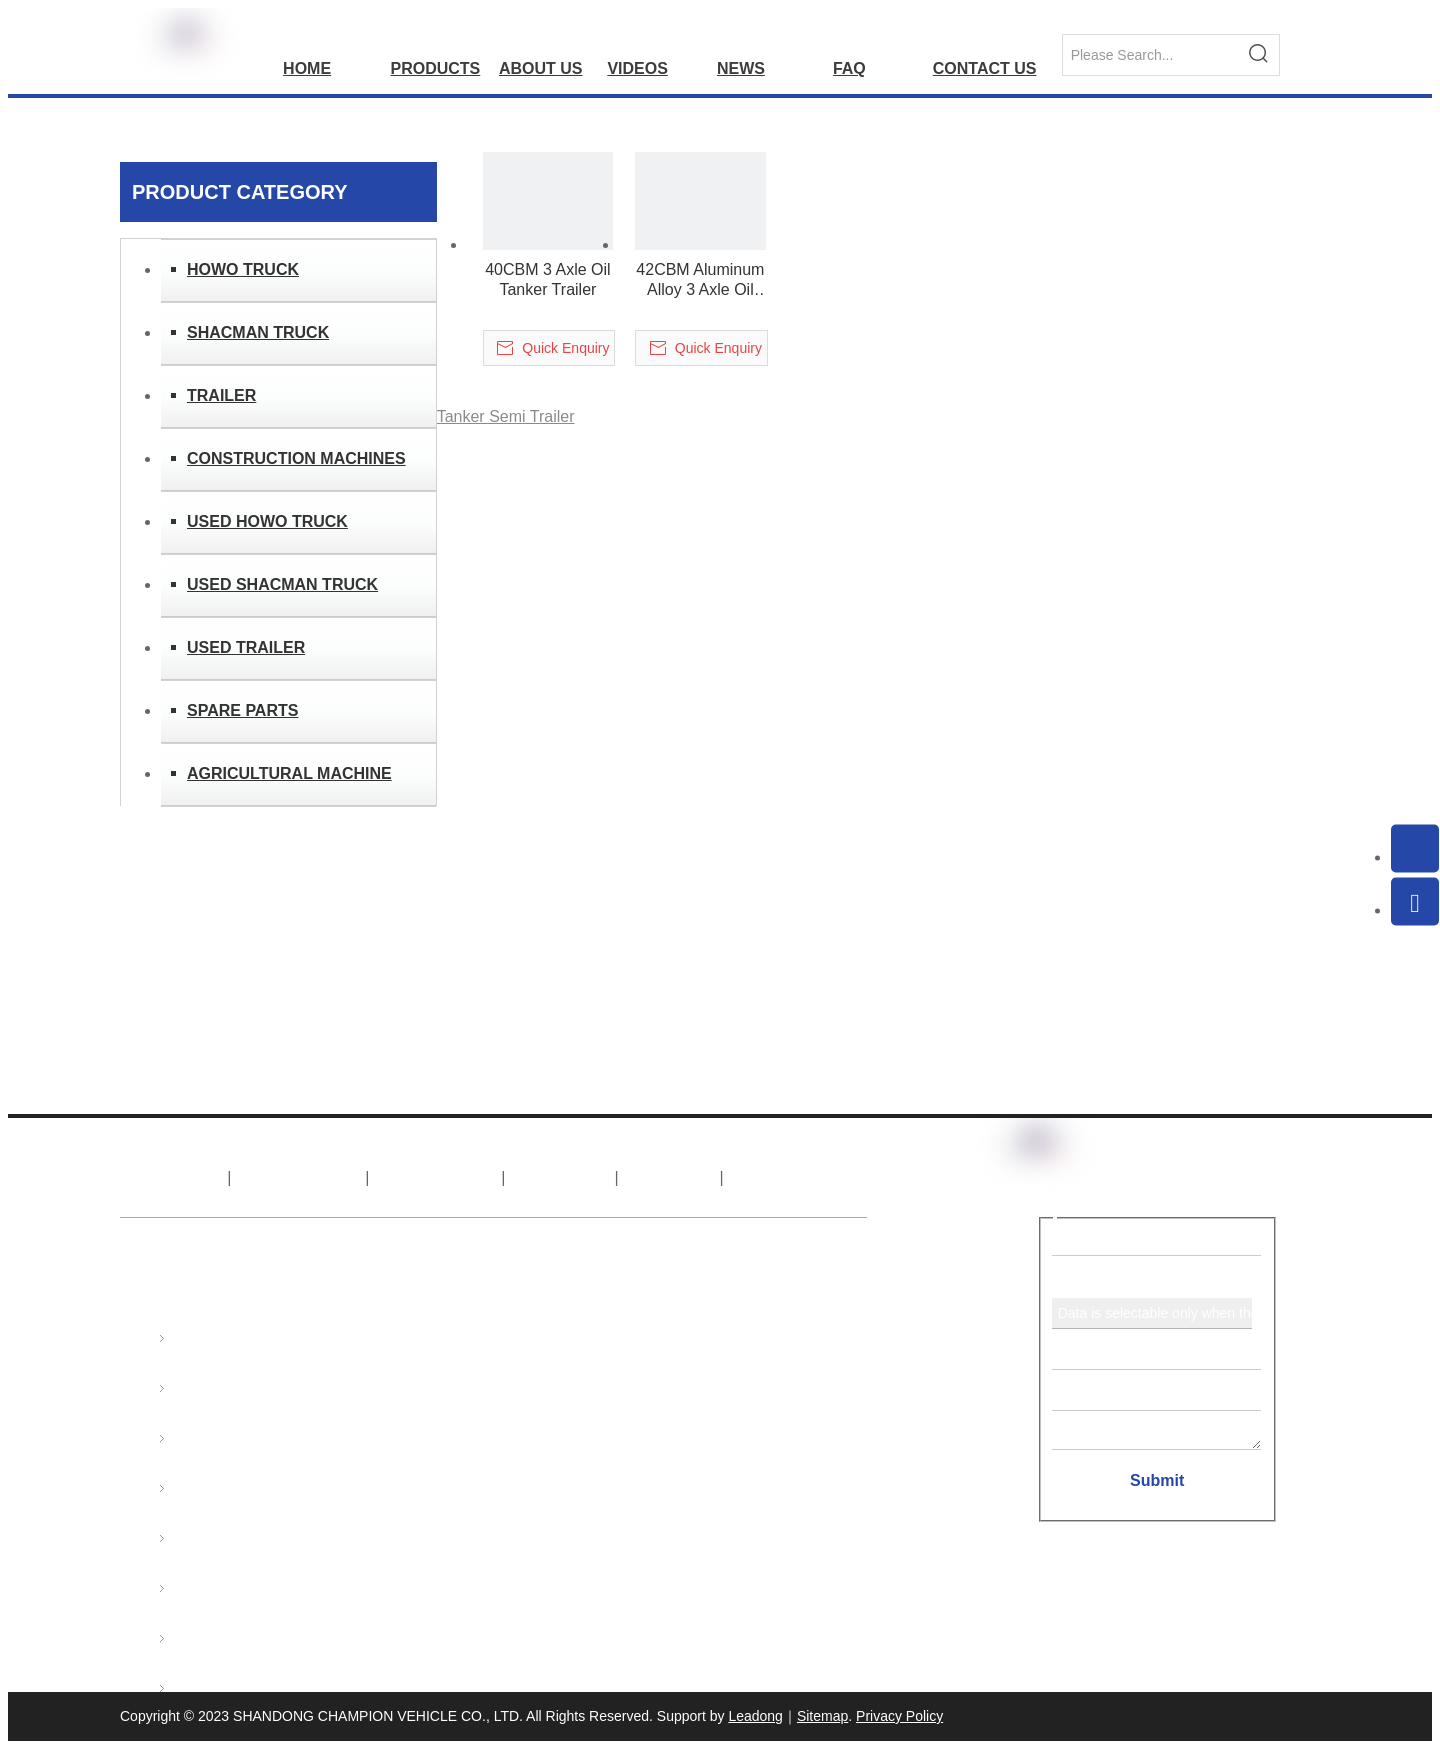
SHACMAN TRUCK (258, 332)
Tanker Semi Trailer (506, 416)
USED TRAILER (246, 647)
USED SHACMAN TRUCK (282, 584)
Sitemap (822, 1716)
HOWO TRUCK (243, 269)
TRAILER (221, 395)
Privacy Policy (899, 1716)
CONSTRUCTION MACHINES (296, 458)
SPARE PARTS (242, 710)
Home (171, 1177)
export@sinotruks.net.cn (465, 1394)
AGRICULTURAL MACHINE (289, 773)
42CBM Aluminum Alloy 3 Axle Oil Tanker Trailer (700, 280)
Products (436, 1177)
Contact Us (798, 1177)
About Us (299, 1177)
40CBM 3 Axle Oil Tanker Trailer (547, 279)
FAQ (670, 1177)
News (561, 1177)
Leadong (755, 1716)
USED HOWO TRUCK (267, 521)
